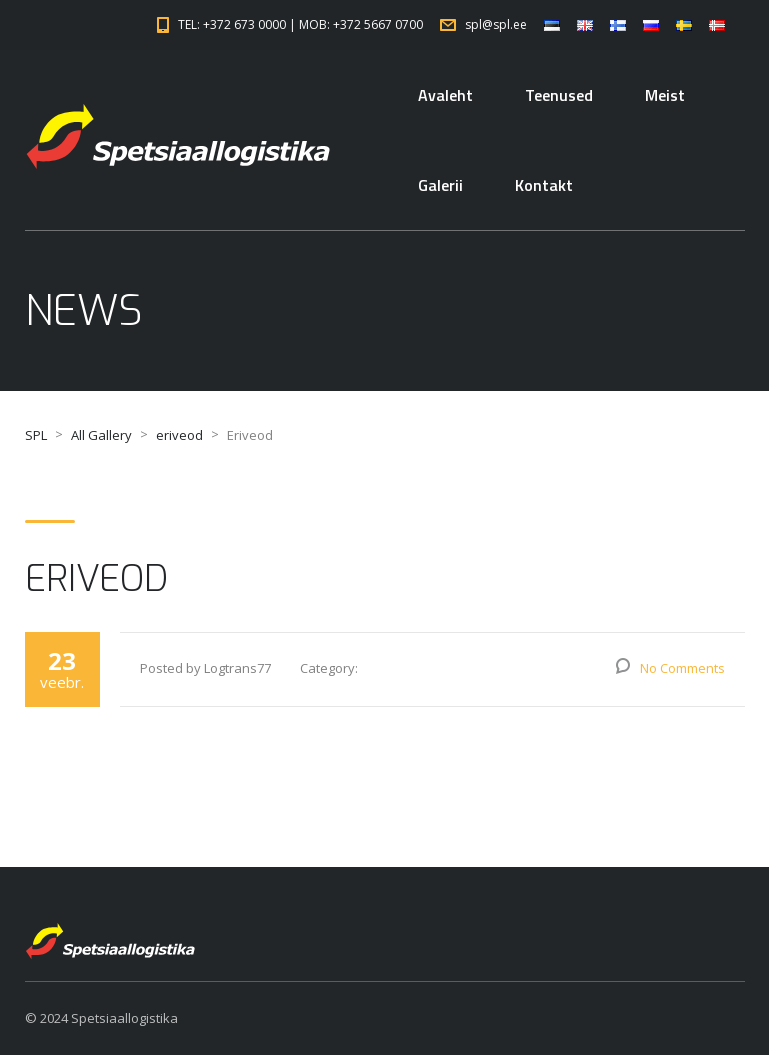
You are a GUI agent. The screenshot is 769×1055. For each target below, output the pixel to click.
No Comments (682, 668)
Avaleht (445, 95)
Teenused (559, 95)
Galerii (440, 185)
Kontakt (544, 185)
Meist (665, 95)
